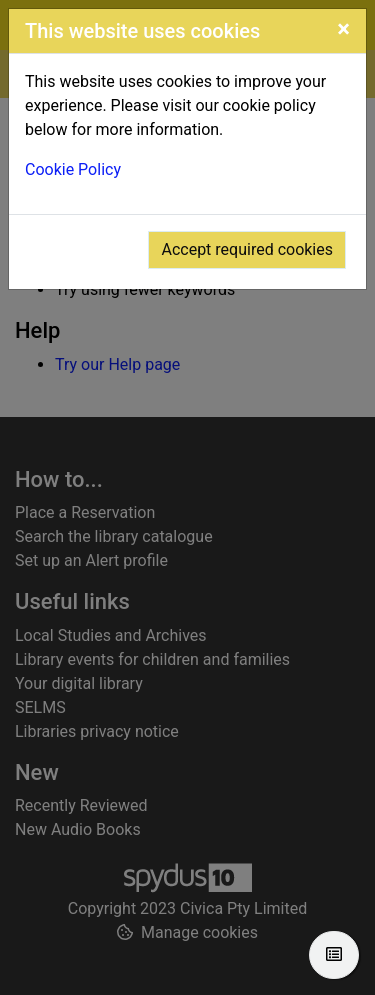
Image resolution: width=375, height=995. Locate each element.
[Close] (343, 29)
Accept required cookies (247, 249)
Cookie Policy (73, 169)
